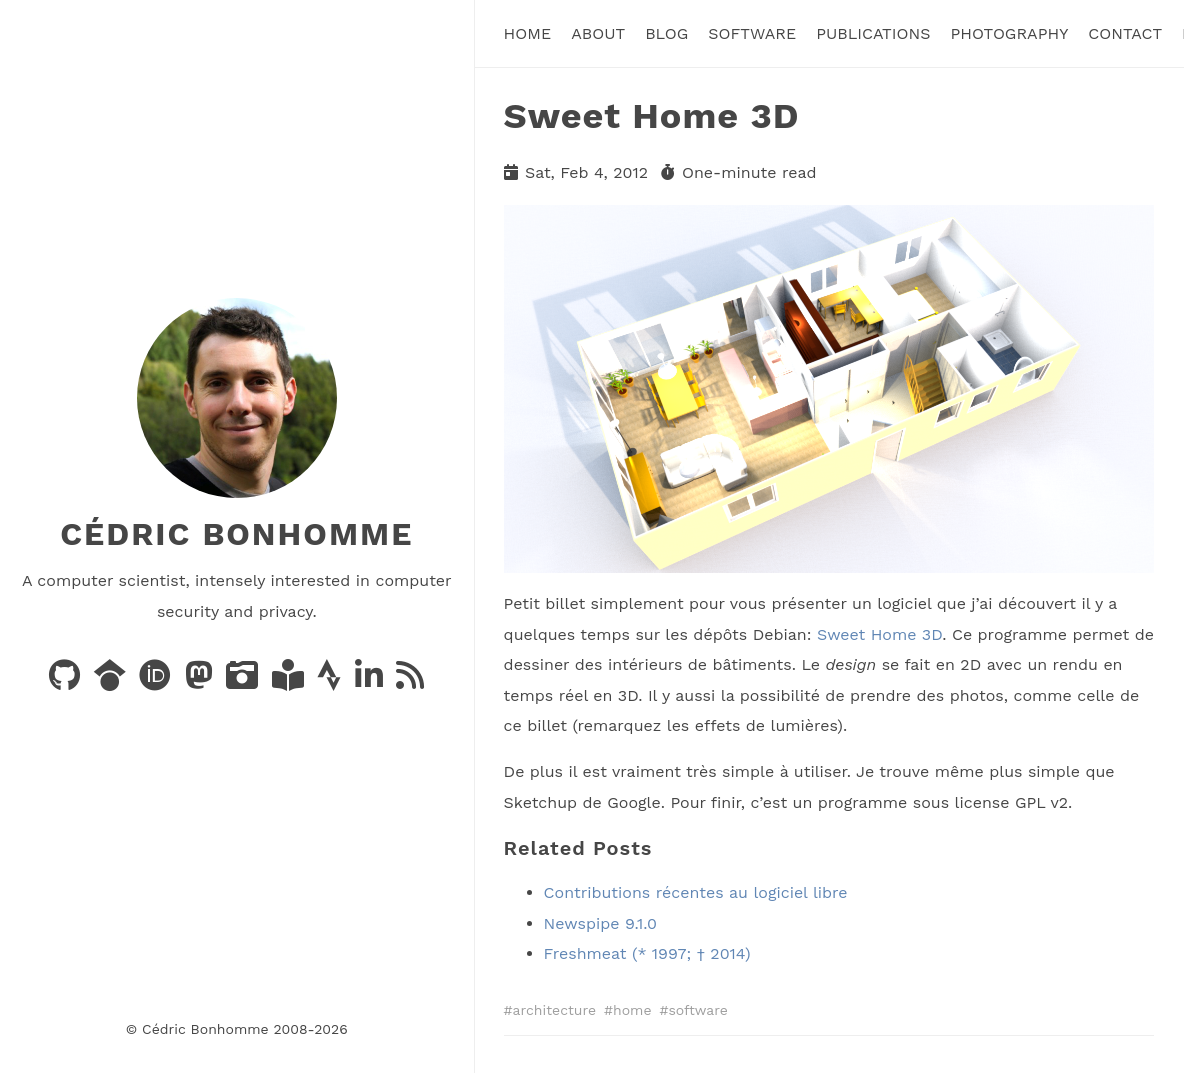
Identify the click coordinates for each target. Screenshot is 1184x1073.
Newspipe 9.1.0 (600, 923)
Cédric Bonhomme (236, 534)
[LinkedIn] (371, 681)
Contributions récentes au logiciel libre (696, 892)
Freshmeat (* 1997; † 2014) (647, 953)
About (598, 33)
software (697, 1010)
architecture (555, 1010)
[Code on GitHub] (67, 681)
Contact (1125, 33)
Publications (873, 33)
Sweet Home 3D (879, 634)
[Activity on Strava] (331, 681)
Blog (666, 33)
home (632, 1010)
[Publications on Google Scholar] (112, 681)
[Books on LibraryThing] (290, 681)
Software (752, 33)
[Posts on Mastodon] (201, 681)
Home (528, 33)
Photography (1009, 33)
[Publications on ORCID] (157, 681)
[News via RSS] (410, 681)
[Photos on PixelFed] (244, 681)
